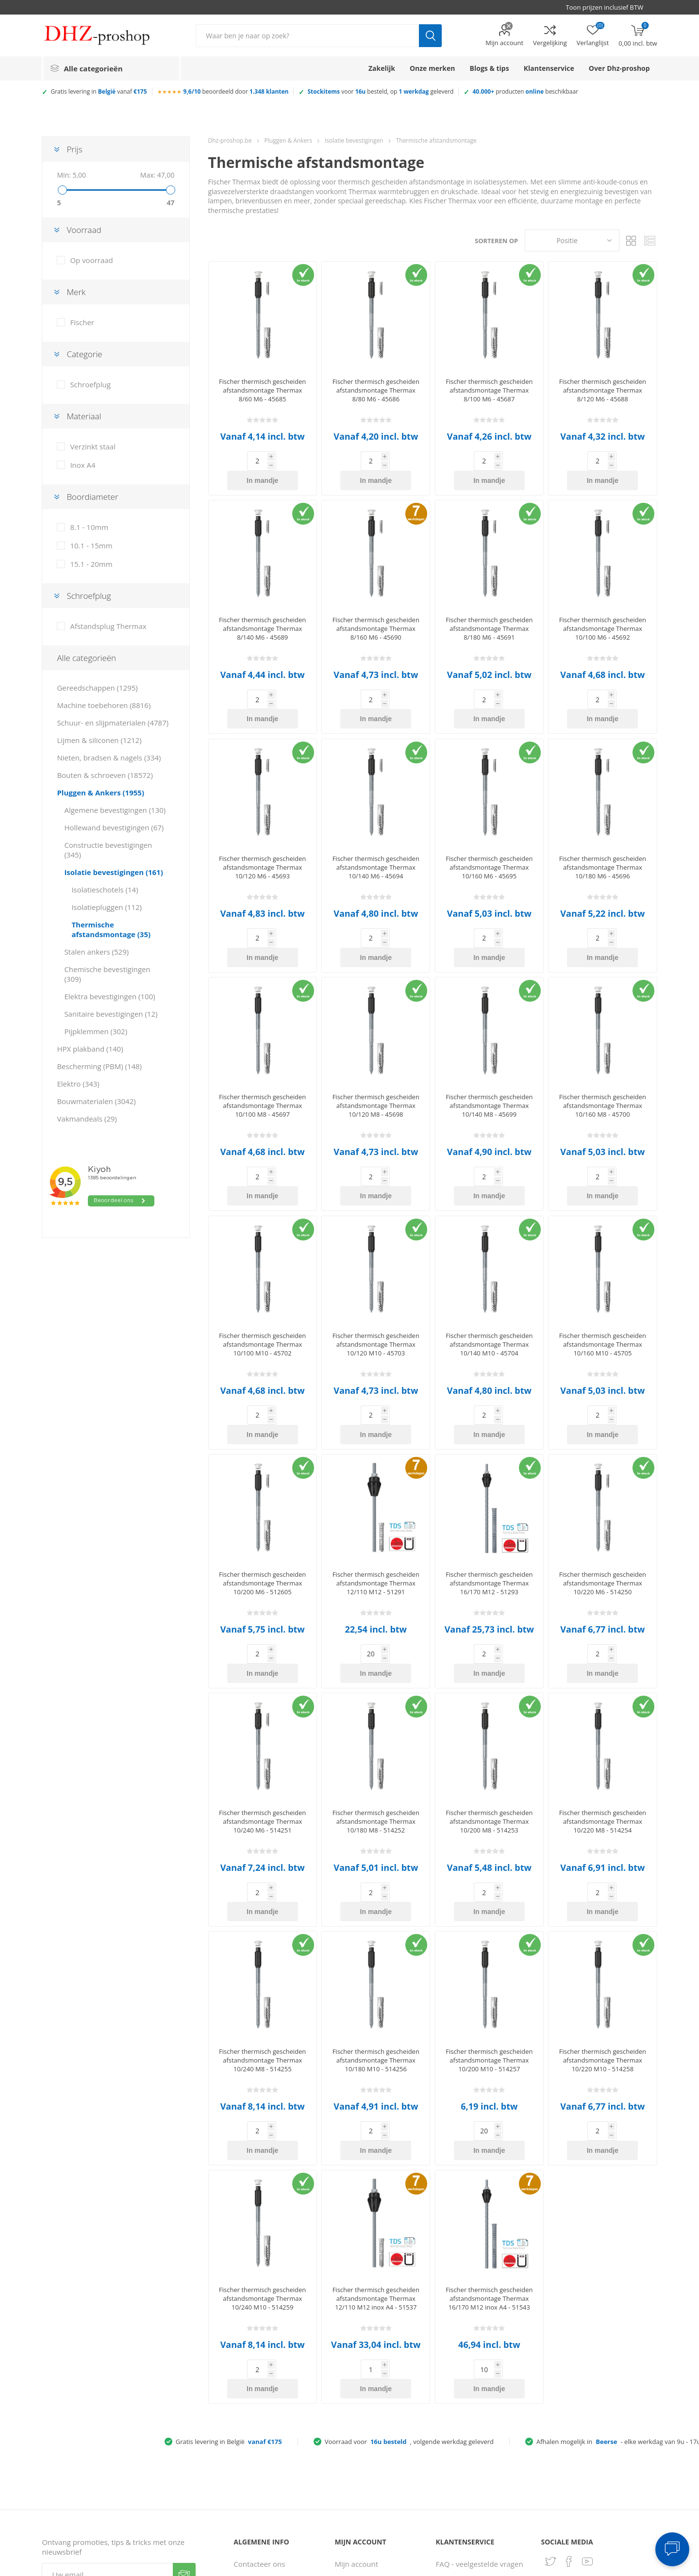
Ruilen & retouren (466, 2463)
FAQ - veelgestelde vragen (479, 2389)
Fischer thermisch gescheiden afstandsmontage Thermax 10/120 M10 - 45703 (376, 1267)
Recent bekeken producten (361, 2449)
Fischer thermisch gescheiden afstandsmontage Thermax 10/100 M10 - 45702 (262, 1267)
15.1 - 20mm (91, 564)
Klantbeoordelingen (266, 2509)
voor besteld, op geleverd (380, 91)
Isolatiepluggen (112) (106, 907)
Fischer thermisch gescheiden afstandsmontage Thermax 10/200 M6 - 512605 (262, 1486)
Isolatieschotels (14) (104, 889)
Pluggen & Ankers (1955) (100, 792)
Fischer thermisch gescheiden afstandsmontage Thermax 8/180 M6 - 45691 (489, 609)
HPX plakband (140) (90, 1049)
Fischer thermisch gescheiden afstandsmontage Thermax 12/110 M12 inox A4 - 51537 (376, 2143)
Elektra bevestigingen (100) (109, 996)
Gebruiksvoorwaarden (271, 2491)
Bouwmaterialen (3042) (96, 1101)
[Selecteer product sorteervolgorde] (572, 240)
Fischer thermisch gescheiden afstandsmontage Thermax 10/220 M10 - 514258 (602, 1924)
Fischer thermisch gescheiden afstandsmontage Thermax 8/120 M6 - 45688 (602, 390)
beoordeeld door (236, 91)
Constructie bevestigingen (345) (108, 849)
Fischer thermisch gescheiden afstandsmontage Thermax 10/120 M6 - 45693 (262, 828)
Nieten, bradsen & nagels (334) (109, 757)
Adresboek (352, 2426)
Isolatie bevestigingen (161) (113, 872)
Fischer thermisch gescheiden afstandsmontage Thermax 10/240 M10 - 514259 (262, 2143)
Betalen (449, 2426)
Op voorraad (91, 260)
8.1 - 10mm (89, 527)
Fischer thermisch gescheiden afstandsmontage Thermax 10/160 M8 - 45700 (602, 1047)
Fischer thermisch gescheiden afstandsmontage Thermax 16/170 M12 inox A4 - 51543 (489, 2143)
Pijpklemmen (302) (95, 1031)
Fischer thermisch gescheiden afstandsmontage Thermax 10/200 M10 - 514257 (489, 1924)
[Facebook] (569, 2386)
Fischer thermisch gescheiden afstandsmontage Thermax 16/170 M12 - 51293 (489, 1486)
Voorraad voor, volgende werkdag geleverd (409, 2266)
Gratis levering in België (229, 2266)
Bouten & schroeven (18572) (104, 775)
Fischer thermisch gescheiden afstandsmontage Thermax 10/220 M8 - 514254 (602, 1705)
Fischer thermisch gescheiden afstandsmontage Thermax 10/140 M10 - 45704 (489, 1267)
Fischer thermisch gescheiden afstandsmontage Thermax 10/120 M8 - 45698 (376, 1047)
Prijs (74, 149)
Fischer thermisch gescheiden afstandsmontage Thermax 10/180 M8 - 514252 (376, 1705)
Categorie (84, 354)
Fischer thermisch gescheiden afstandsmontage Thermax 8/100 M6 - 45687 (489, 390)
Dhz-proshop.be (230, 140)
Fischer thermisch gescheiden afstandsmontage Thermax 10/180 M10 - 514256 (376, 1924)
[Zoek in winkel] (307, 35)
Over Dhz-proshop (264, 2407)
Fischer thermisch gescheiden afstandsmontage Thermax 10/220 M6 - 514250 (602, 1486)
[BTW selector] (609, 7)
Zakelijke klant (460, 2481)
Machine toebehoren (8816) (103, 705)
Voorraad (84, 229)
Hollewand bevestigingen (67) (114, 827)
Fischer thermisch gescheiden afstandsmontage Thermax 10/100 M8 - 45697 (262, 1047)
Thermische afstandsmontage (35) (110, 929)
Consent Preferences (486, 2565)
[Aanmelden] (107, 2399)
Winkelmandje (358, 2491)
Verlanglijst (353, 2509)
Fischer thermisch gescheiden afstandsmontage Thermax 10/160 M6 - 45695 (489, 828)
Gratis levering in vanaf (98, 91)
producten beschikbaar (525, 91)
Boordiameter (92, 496)
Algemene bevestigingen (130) (115, 810)
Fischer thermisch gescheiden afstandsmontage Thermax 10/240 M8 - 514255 (262, 1924)
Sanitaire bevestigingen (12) (110, 1014)
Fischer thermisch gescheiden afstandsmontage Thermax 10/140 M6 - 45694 (376, 828)
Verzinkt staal (93, 446)
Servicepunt (253, 2426)
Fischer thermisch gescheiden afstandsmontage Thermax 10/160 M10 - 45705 (602, 1267)
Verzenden (184, 2399)
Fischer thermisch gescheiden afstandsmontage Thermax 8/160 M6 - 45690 (376, 609)
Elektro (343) (78, 1084)
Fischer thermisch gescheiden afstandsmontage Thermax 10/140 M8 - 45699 (489, 1047)
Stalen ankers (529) (96, 952)
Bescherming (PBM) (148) (99, 1066)
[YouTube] (587, 2386)
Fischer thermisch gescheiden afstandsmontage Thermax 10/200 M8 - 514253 (489, 1705)
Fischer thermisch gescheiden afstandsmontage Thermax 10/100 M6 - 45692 (602, 609)
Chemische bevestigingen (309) (107, 974)
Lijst (650, 240)
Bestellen (451, 2407)
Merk (76, 291)
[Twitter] (550, 2386)
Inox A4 (82, 465)
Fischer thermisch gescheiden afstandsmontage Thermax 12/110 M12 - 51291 (376, 1486)
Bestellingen (355, 2407)
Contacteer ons (259, 2389)
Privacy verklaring (263, 2472)
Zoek (430, 35)
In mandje (278, 461)
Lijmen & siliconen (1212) (99, 740)
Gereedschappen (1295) (97, 688)
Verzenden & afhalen (471, 2444)
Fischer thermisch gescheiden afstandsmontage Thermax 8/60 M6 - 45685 (262, 390)
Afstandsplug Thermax (108, 626)
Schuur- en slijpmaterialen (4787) (112, 722)
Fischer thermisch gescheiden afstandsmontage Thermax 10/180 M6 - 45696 (602, 828)
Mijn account (504, 42)
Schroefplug (90, 384)
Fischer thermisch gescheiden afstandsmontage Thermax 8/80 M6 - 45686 (376, 390)
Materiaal (84, 416)
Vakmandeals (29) (86, 1118)
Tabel (631, 240)
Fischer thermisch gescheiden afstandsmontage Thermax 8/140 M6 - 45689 (262, 609)
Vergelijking (550, 42)
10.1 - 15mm (91, 545)
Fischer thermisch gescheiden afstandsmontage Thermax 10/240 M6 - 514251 (262, 1705)
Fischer (82, 322)
